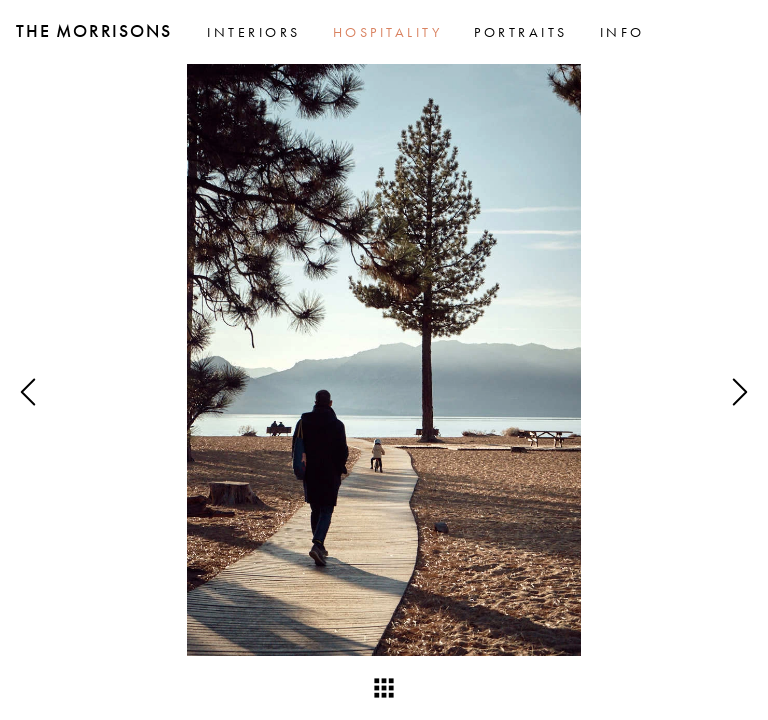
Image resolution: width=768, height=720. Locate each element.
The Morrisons (93, 31)
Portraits (521, 32)
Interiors (254, 32)
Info (622, 32)
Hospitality (388, 32)
